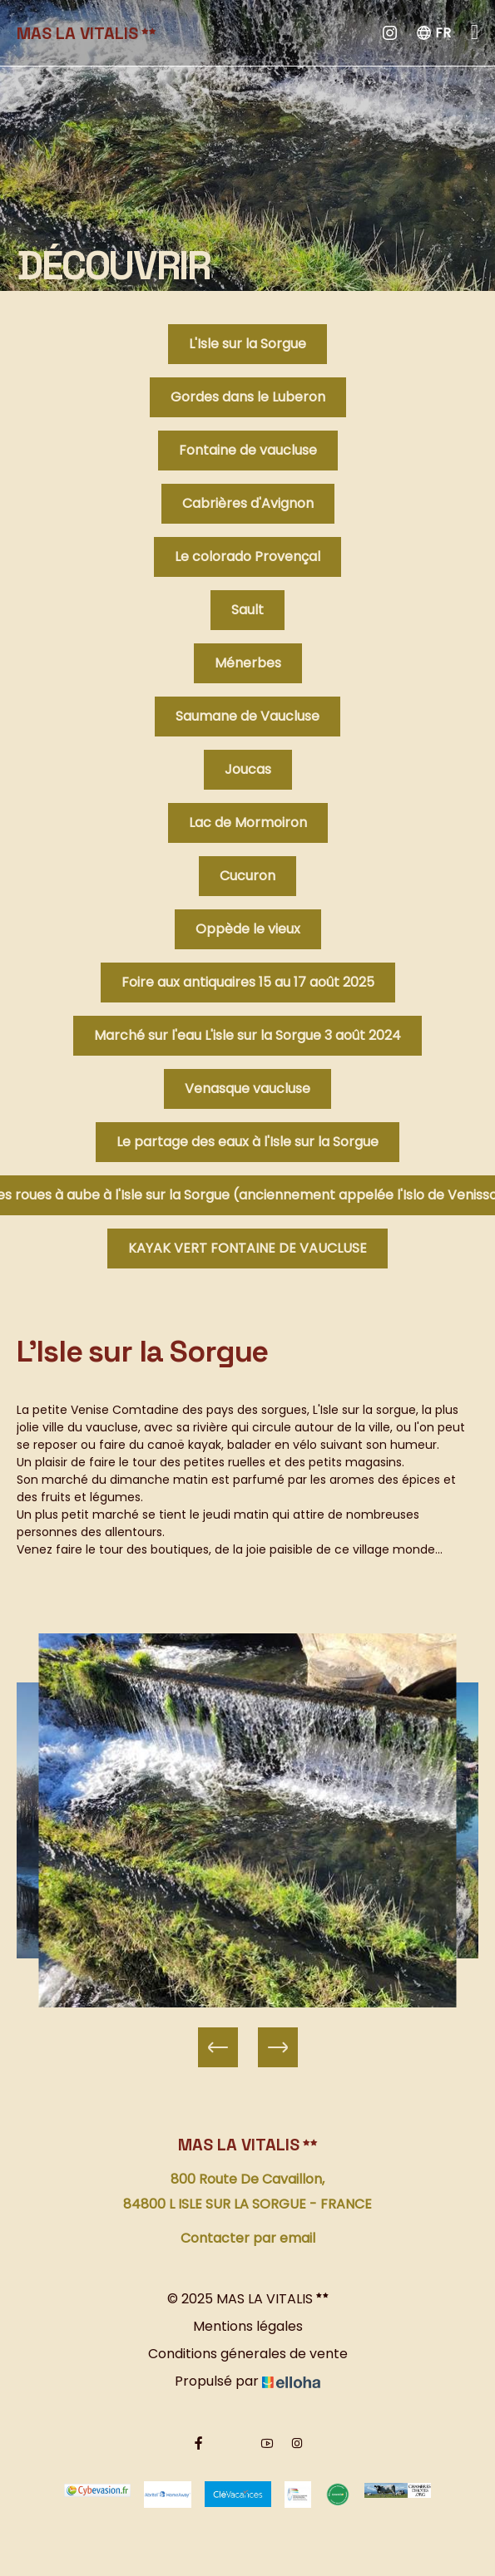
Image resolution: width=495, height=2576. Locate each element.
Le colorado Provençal (247, 556)
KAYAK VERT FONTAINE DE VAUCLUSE (247, 1248)
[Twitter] (233, 2443)
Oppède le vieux (248, 928)
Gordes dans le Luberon (248, 396)
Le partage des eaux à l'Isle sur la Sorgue (247, 1141)
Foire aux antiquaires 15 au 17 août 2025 (247, 982)
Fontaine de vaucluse (248, 450)
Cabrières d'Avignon (248, 503)
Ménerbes (248, 662)
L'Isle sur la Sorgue (247, 343)
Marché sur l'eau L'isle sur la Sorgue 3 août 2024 (247, 1035)
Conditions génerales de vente (248, 2353)
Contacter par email (248, 2238)
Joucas (248, 769)
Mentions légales (248, 2326)
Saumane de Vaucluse (247, 716)
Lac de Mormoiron (248, 822)
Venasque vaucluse (247, 1088)
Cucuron (247, 875)
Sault (247, 609)
